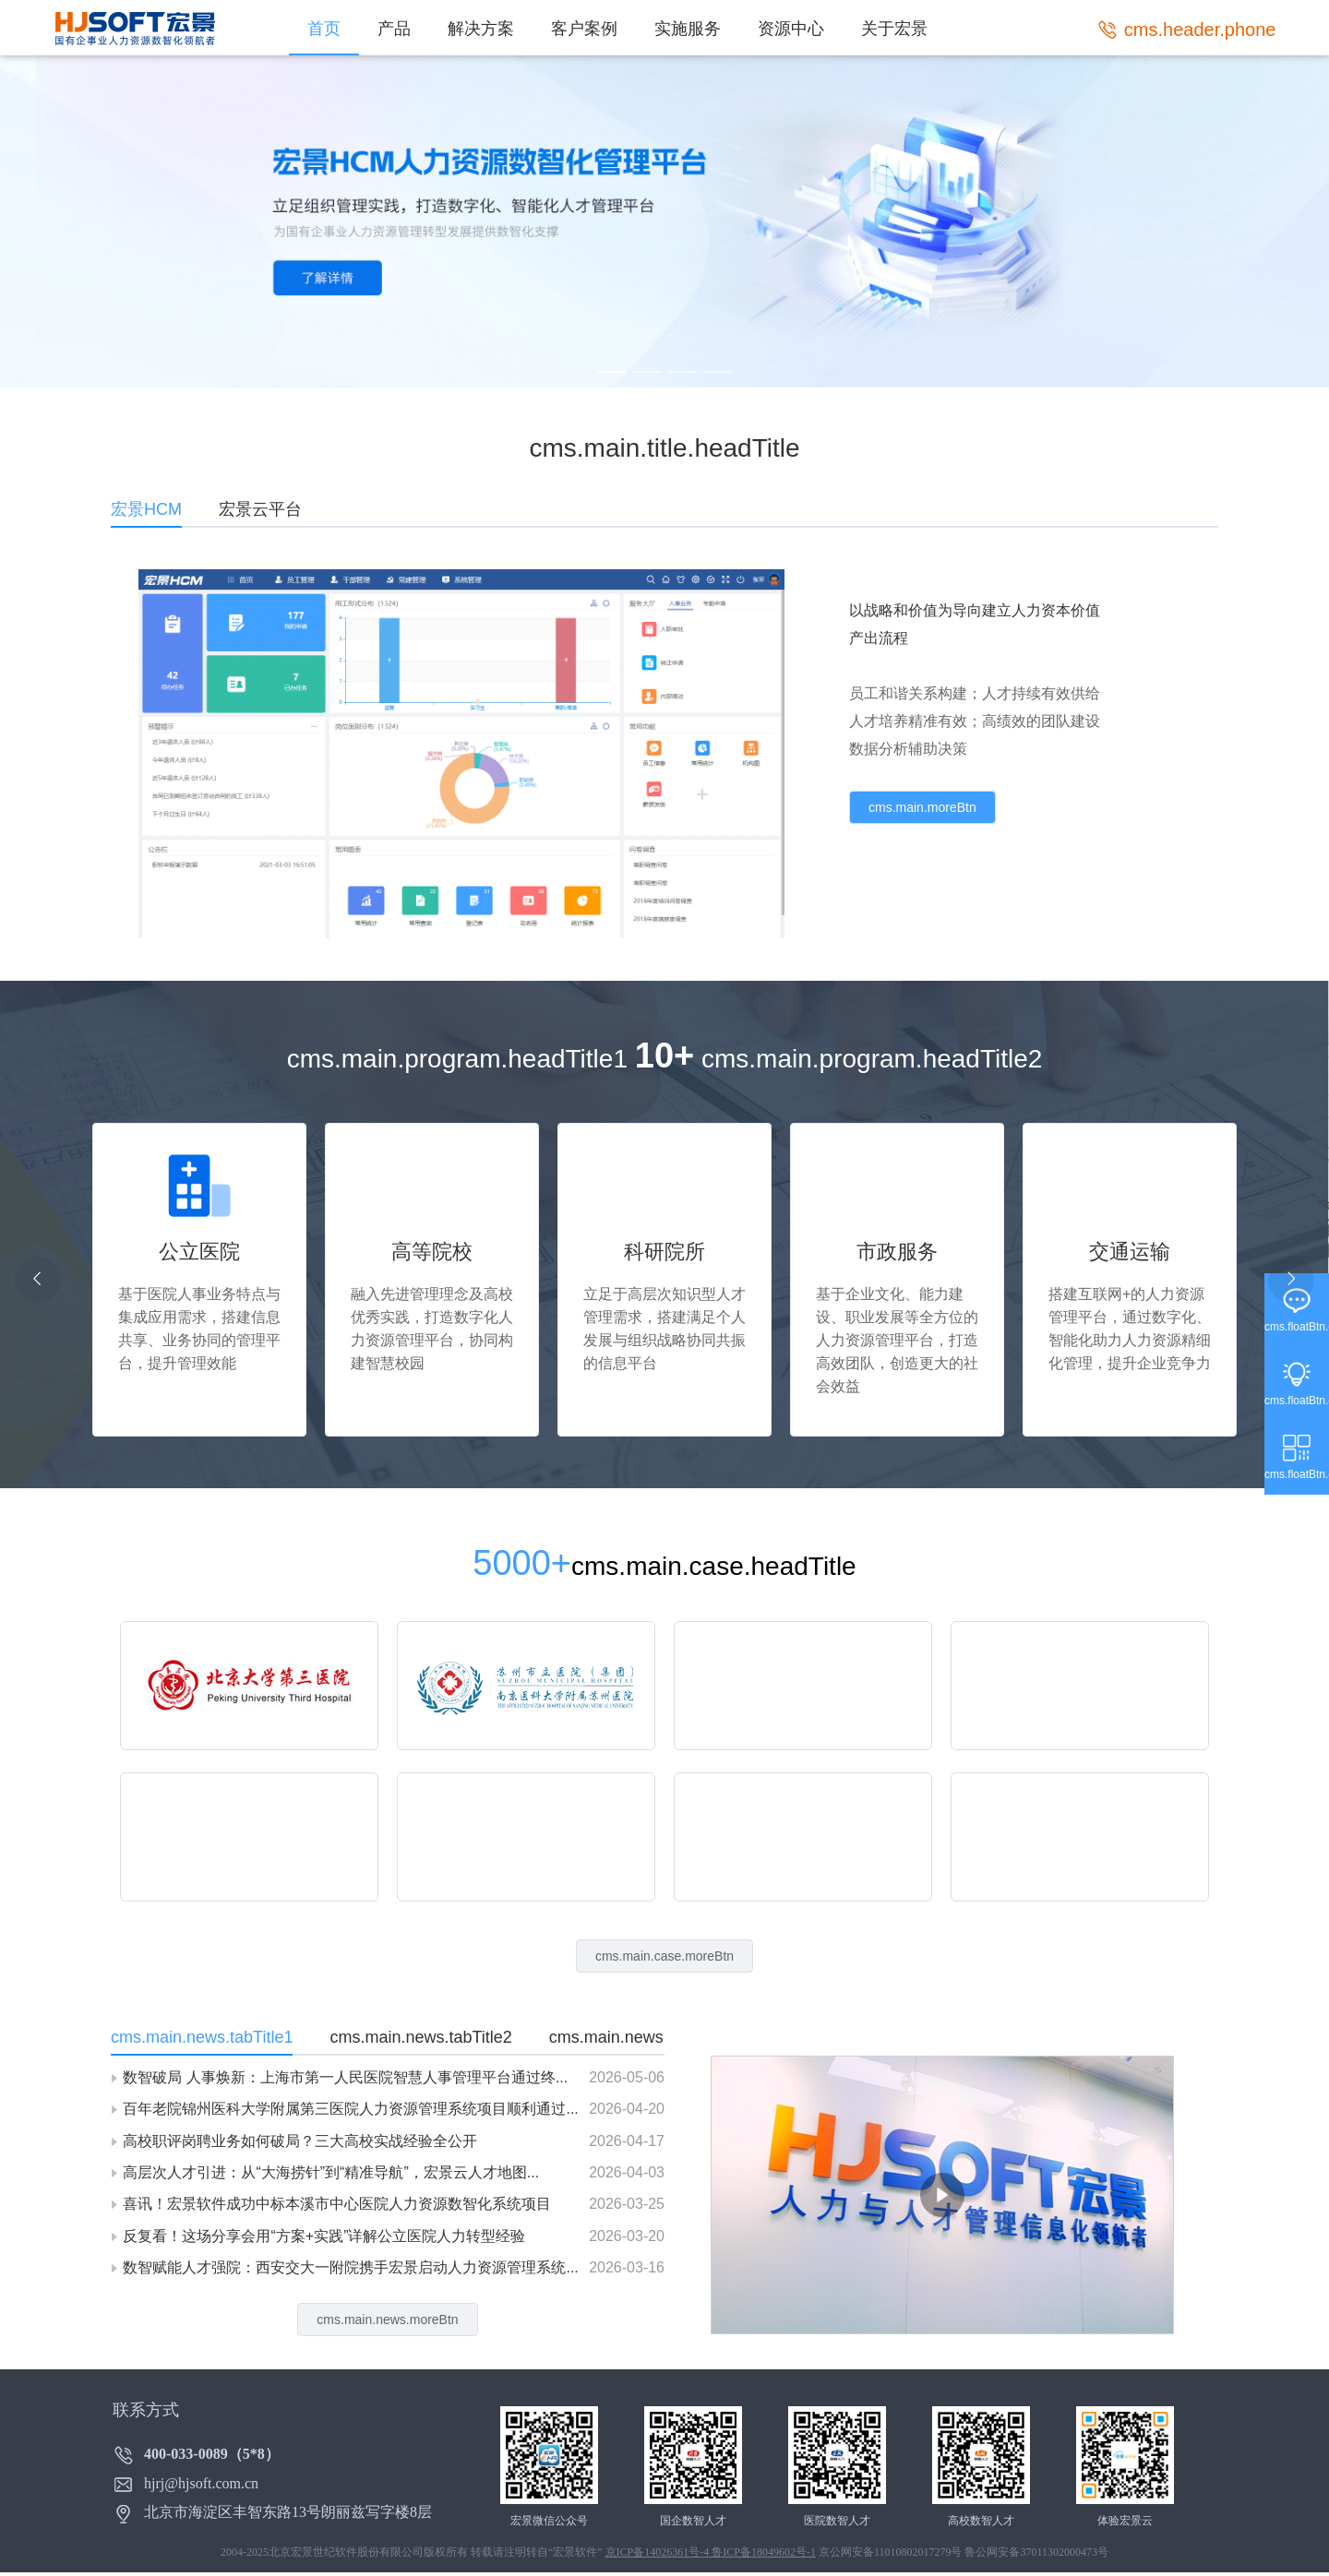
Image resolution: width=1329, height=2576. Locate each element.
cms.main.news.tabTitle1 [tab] (202, 2037)
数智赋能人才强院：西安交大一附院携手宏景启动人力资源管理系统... (350, 2267)
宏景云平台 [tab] (260, 509)
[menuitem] (324, 27)
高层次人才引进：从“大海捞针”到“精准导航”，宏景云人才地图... (331, 2172)
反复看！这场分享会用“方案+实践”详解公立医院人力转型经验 (324, 2236)
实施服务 (687, 28)
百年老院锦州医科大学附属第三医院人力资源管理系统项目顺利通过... (350, 2109)
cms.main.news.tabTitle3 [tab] (640, 2037)
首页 (324, 28)
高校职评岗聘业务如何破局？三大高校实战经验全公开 (300, 2141)
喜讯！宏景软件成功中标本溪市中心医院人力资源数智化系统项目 (337, 2204)
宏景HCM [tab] (146, 509)
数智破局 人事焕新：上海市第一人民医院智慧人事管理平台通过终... (345, 2077)
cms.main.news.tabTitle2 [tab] (420, 2037)
